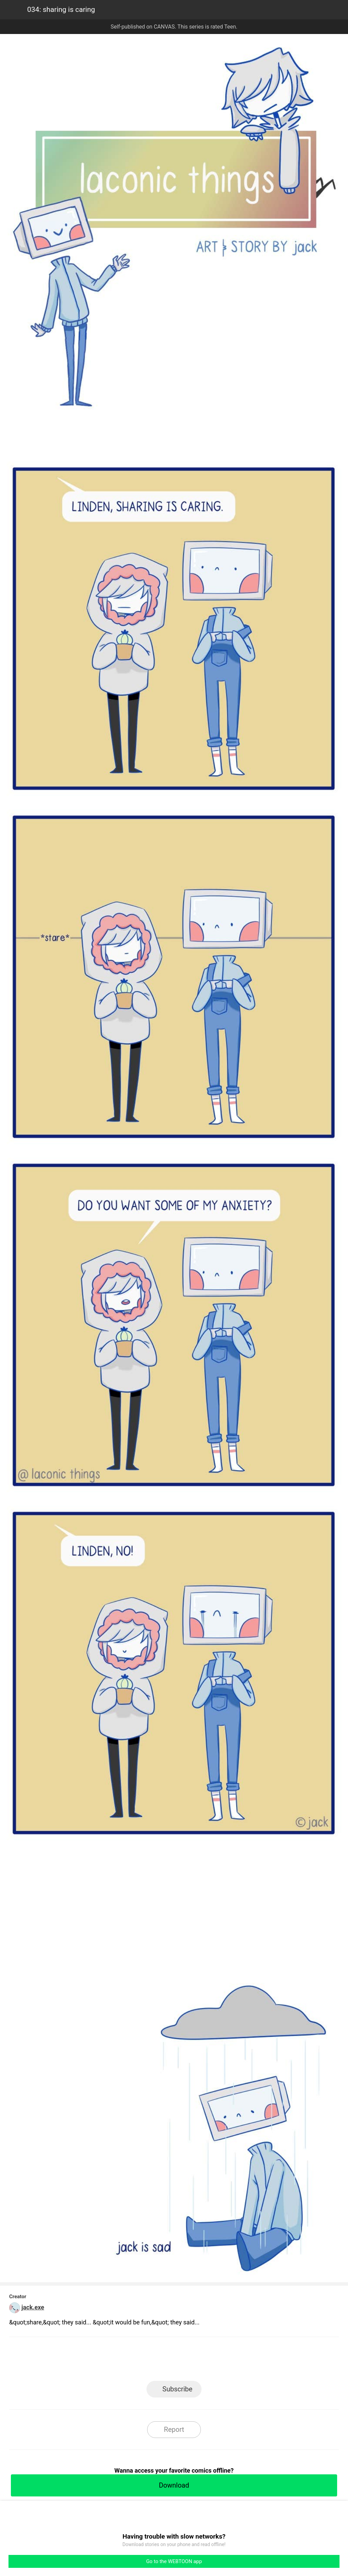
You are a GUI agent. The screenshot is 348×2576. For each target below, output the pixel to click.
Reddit (235, 2361)
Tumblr (205, 2361)
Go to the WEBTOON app (174, 2561)
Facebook (144, 2361)
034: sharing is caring (61, 9)
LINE (113, 2361)
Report (174, 2429)
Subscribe (177, 2389)
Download (174, 2485)
